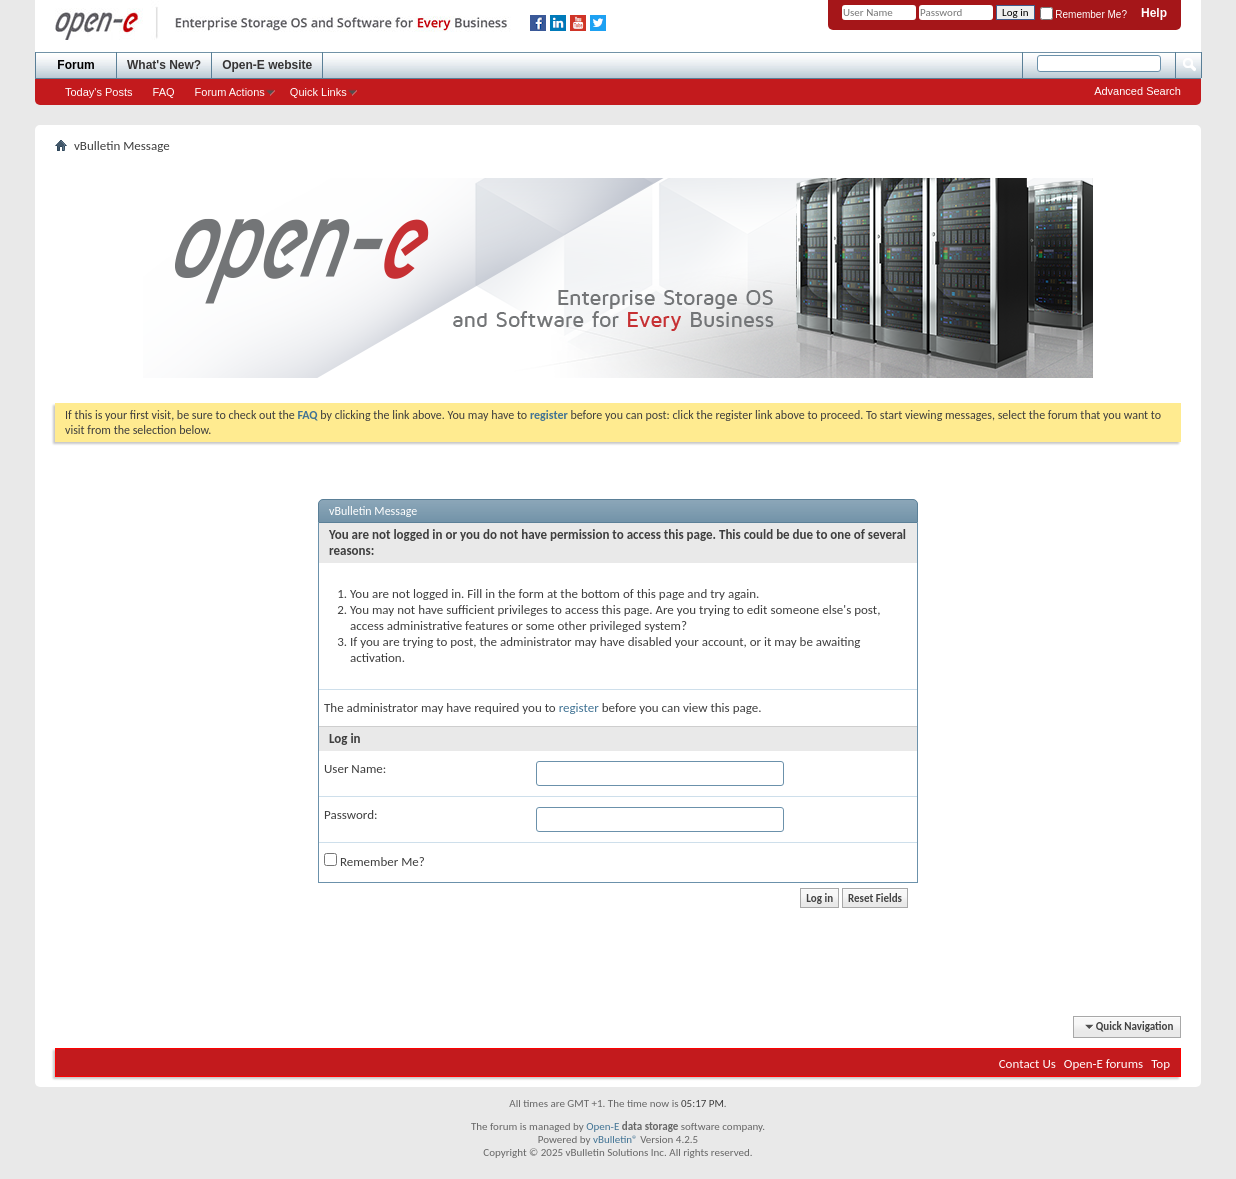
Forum (75, 65)
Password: (350, 814)
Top (1160, 1063)
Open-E (602, 1126)
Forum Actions (230, 92)
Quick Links (318, 92)
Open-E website (267, 65)
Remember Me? (1083, 14)
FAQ (164, 92)
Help (1154, 13)
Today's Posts (99, 92)
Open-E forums (1103, 1063)
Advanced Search (1137, 91)
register (579, 707)
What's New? (164, 65)
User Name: (355, 768)
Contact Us (1027, 1063)
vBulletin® (615, 1139)
